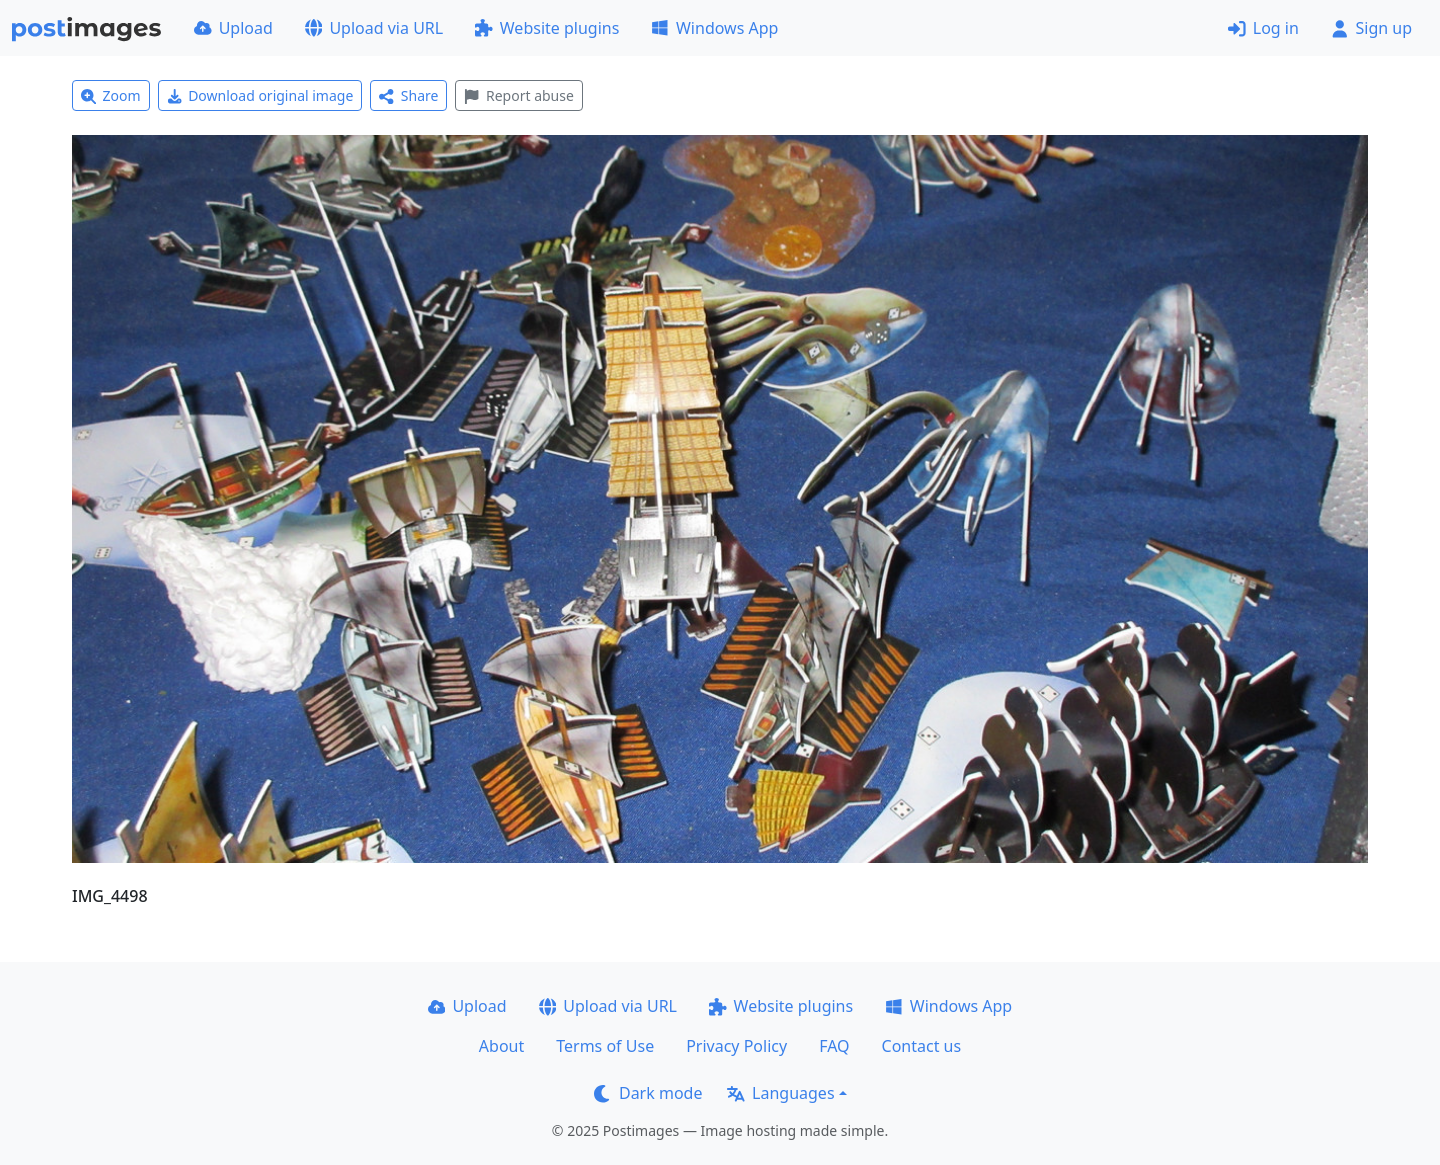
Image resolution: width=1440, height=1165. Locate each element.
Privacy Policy (736, 1046)
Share (408, 95)
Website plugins (547, 28)
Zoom (111, 95)
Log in (1263, 28)
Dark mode (648, 1093)
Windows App (714, 28)
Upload (233, 28)
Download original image (260, 95)
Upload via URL (374, 28)
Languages (780, 1093)
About (501, 1046)
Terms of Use (605, 1046)
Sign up (1371, 28)
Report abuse (518, 95)
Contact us (922, 1046)
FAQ (834, 1046)
